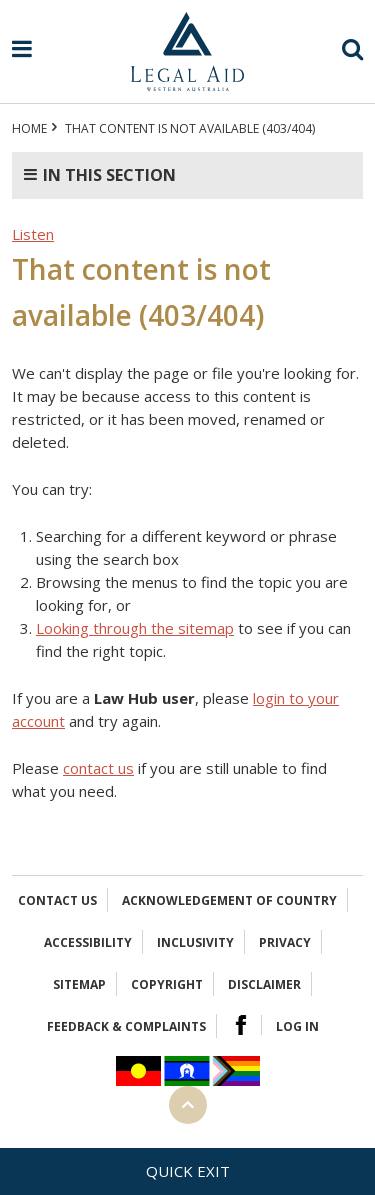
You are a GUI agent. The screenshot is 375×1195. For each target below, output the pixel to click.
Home (29, 128)
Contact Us (57, 900)
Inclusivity (195, 942)
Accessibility (88, 942)
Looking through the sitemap (135, 628)
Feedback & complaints (126, 1026)
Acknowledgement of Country (229, 900)
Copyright (167, 984)
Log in (297, 1026)
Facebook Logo (241, 1025)
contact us (98, 768)
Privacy (285, 942)
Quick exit (188, 1171)
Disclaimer (264, 984)
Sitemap (79, 984)
